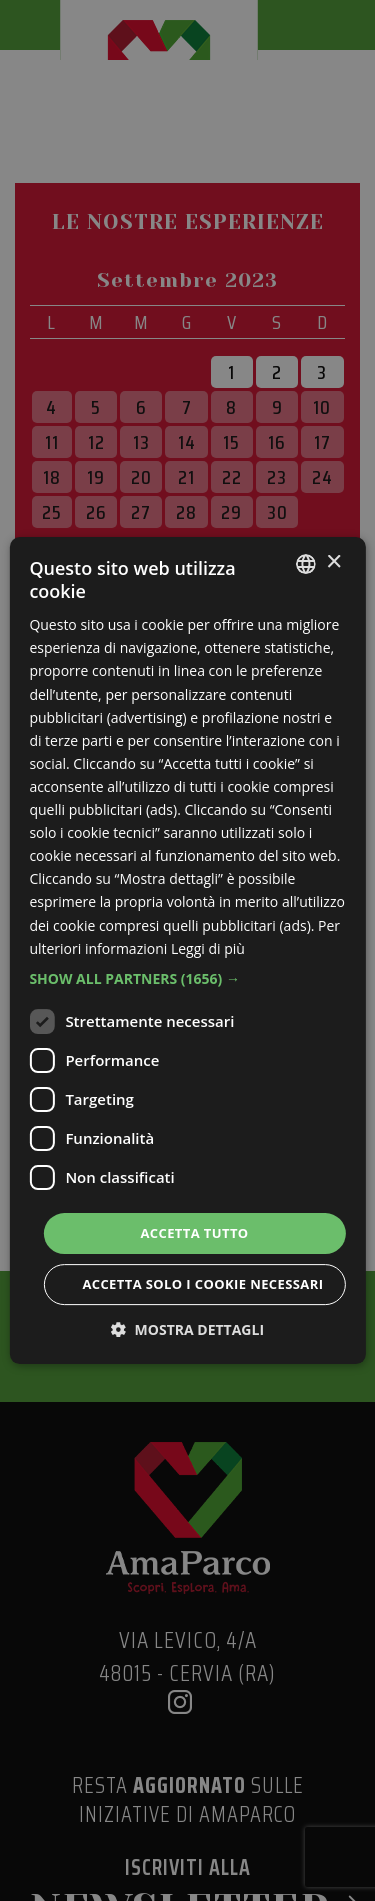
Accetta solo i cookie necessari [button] (202, 1284)
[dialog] (187, 951)
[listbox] (306, 564)
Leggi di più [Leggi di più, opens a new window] (208, 948)
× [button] (333, 562)
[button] (187, 979)
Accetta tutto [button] (194, 1233)
